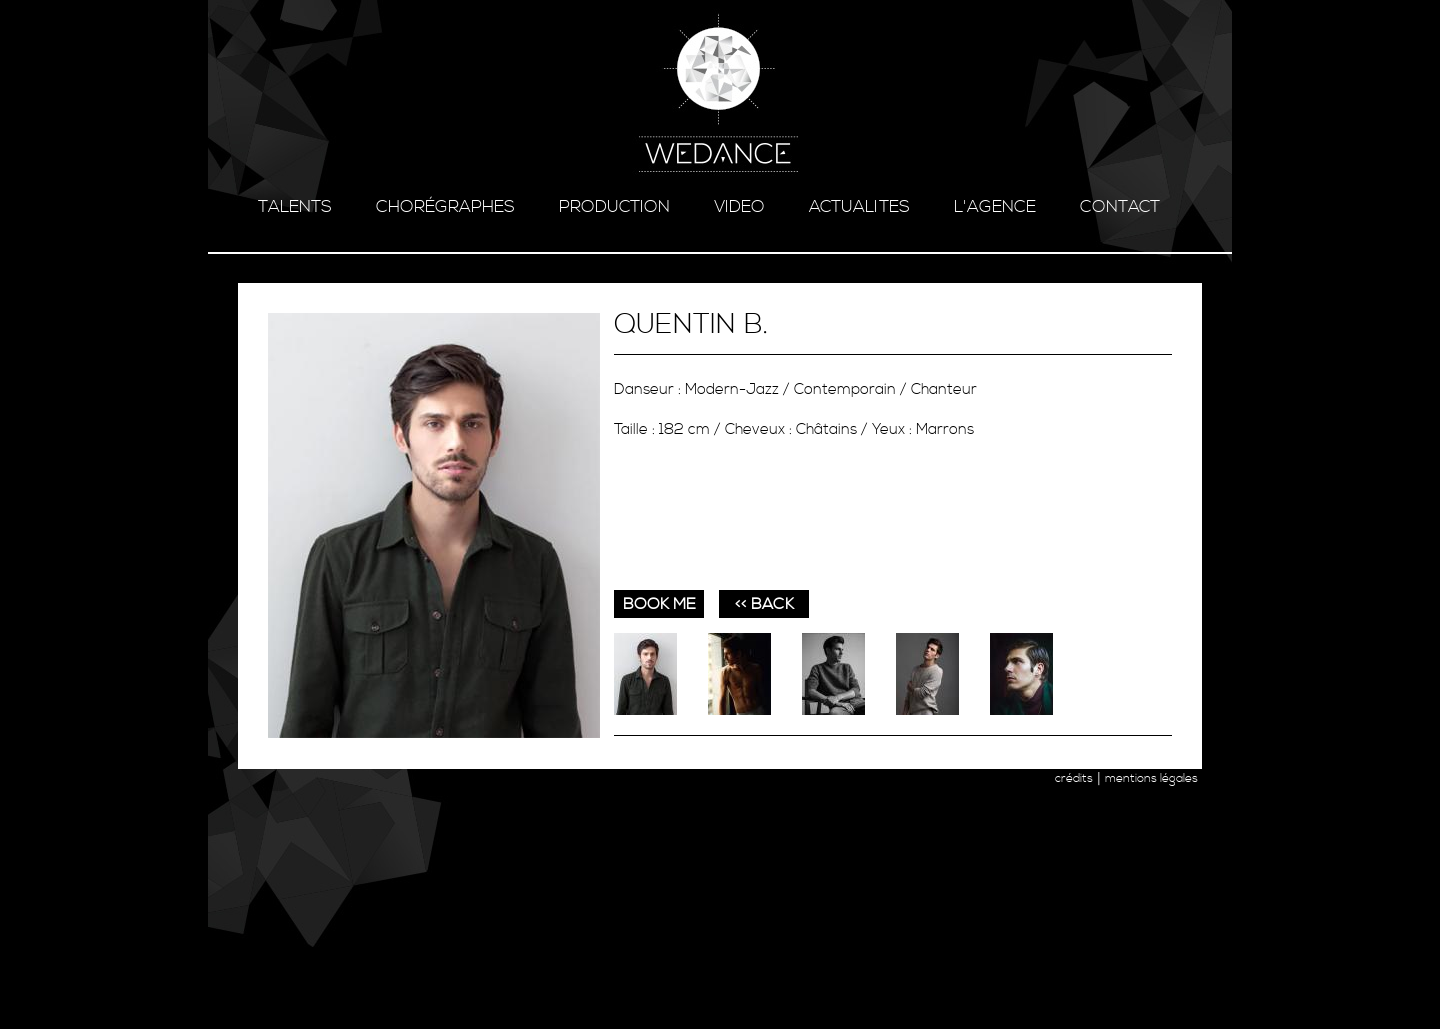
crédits (1074, 778)
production (614, 207)
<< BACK (764, 604)
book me (659, 604)
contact (1120, 207)
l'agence (995, 207)
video (739, 207)
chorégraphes (445, 207)
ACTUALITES (859, 207)
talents (295, 207)
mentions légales (1151, 778)
